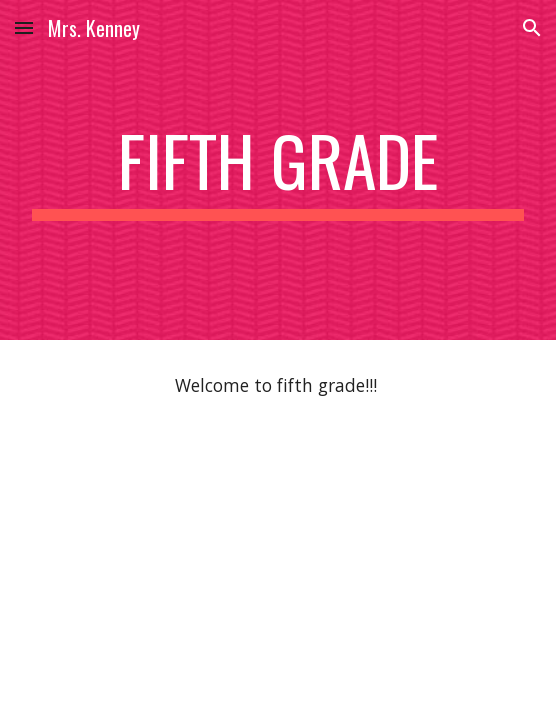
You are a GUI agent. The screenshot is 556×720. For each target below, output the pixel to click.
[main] (277, 170)
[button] (24, 27)
